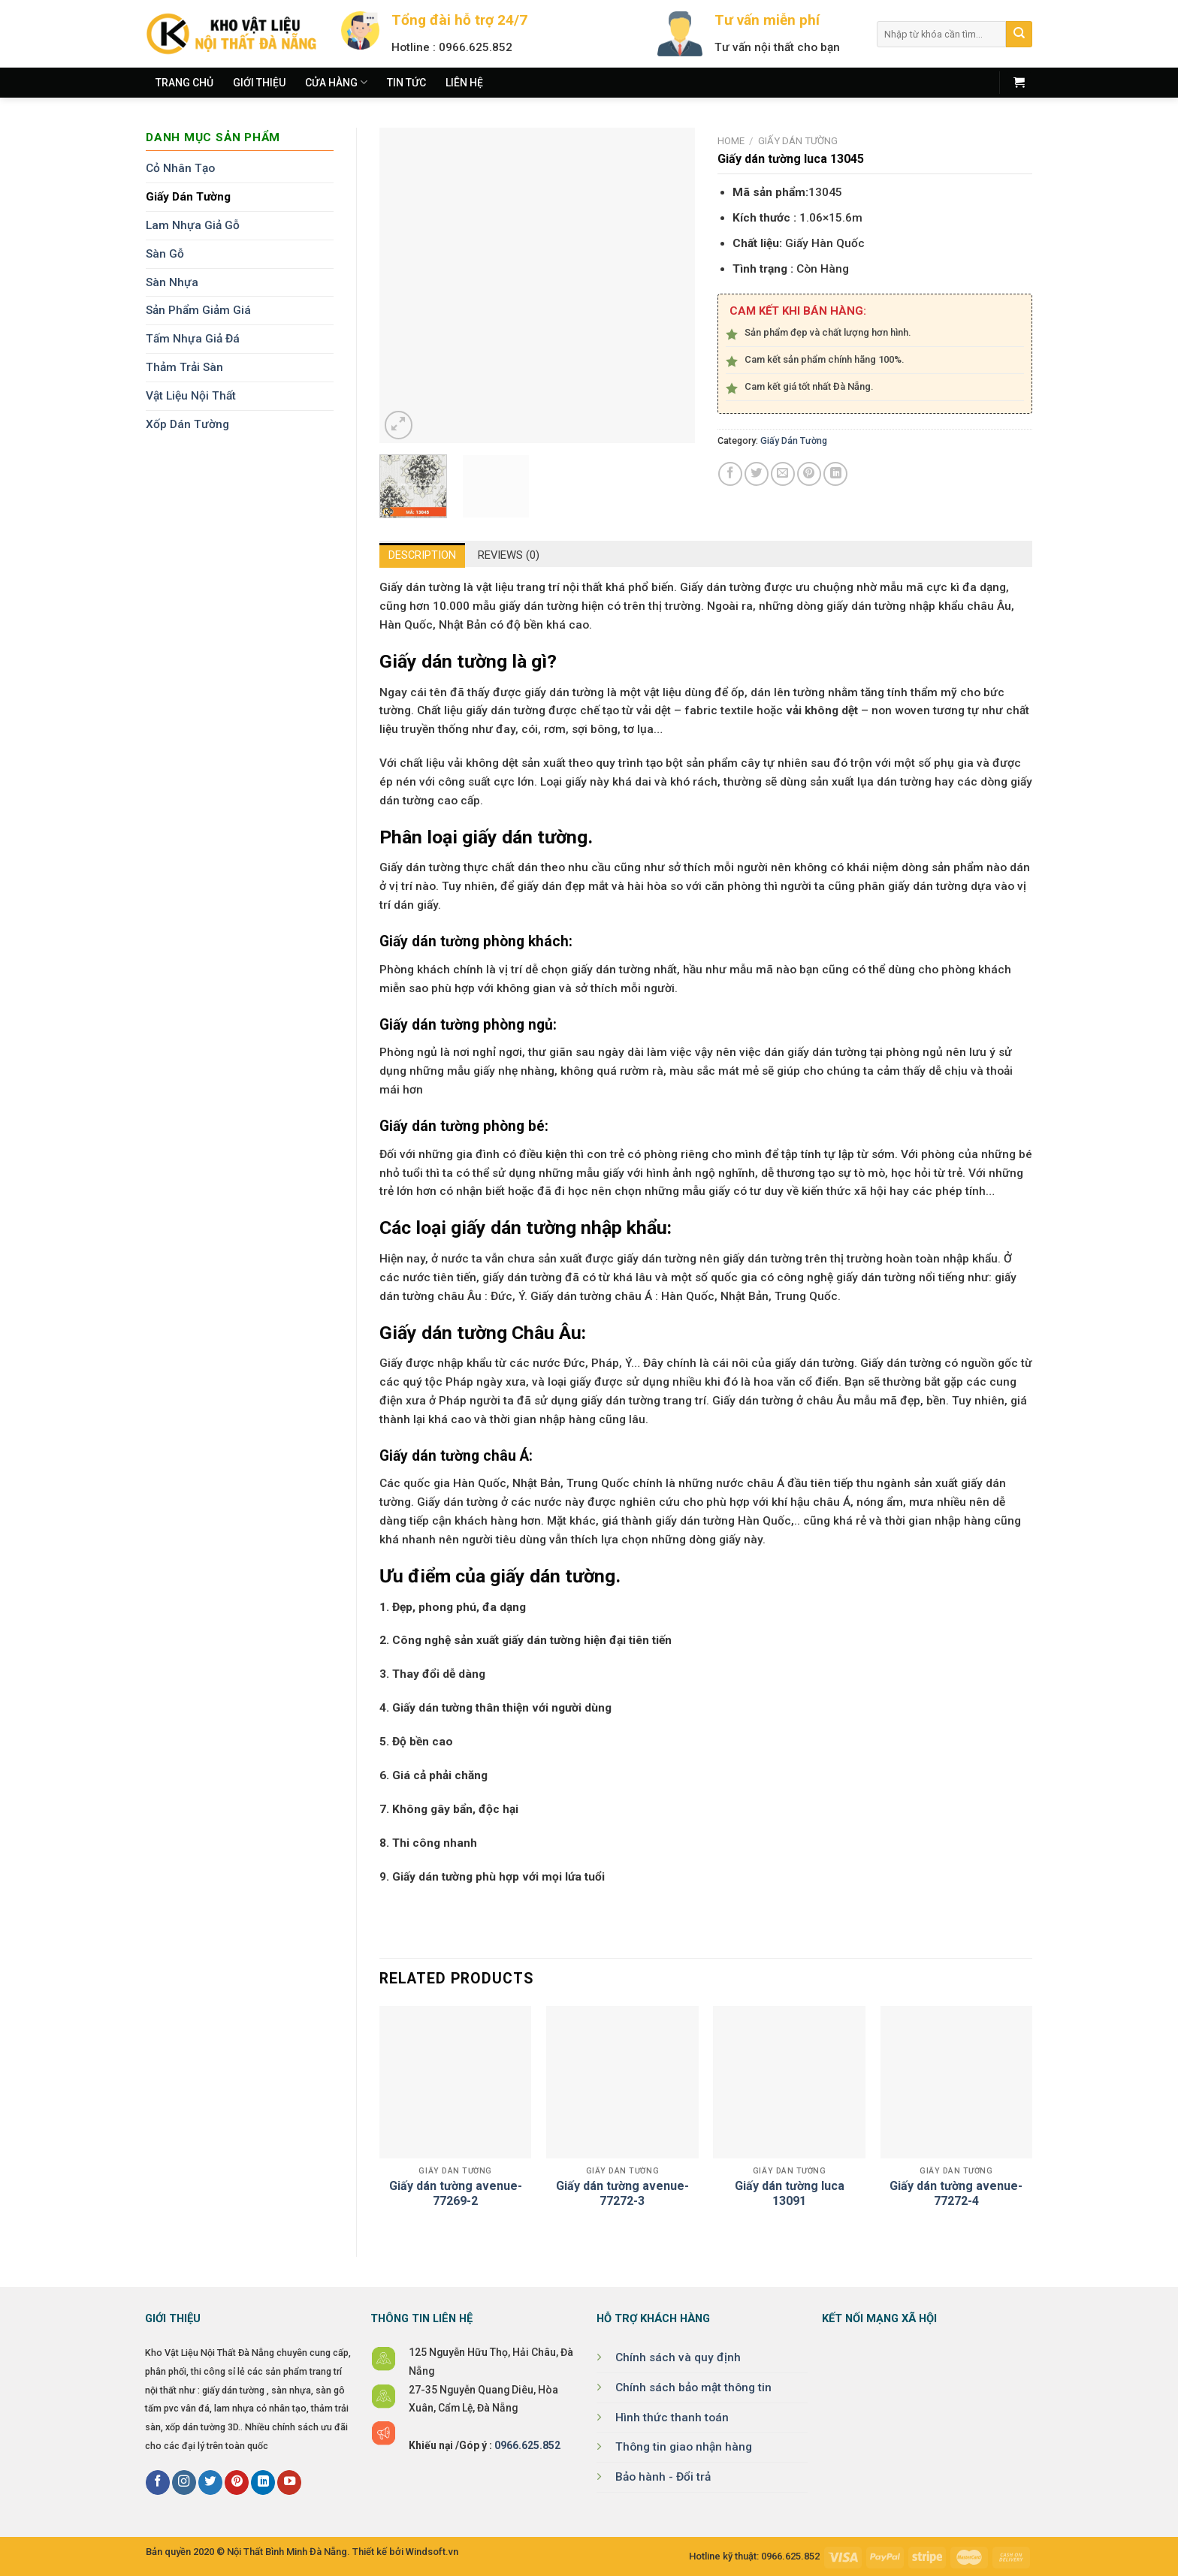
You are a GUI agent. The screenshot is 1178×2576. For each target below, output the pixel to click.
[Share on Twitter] (757, 474)
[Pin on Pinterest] (809, 474)
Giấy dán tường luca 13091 (789, 2194)
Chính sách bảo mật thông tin (693, 2387)
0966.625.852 (527, 2445)
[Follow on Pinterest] (237, 2482)
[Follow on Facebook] (158, 2482)
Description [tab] (422, 556)
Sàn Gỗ (165, 254)
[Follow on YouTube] (289, 2482)
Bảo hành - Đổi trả (663, 2477)
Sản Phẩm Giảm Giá (198, 310)
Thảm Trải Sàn (184, 367)
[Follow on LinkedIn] (263, 2482)
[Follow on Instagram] (184, 2482)
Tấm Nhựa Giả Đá (193, 338)
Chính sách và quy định (678, 2357)
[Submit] (1019, 34)
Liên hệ (464, 83)
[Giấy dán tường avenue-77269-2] (455, 2082)
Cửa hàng (336, 82)
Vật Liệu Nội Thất (191, 396)
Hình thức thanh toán (672, 2417)
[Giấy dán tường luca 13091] (789, 2082)
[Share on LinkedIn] (835, 474)
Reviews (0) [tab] (512, 556)
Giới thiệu (259, 83)
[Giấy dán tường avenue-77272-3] (622, 2082)
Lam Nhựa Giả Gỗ (193, 225)
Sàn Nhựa (172, 282)
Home (731, 140)
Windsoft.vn (432, 2551)
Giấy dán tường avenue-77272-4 (956, 2194)
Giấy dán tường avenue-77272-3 (622, 2194)
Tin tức (406, 83)
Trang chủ (184, 83)
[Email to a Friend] (783, 474)
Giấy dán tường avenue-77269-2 (455, 2194)
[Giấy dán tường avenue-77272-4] (956, 2082)
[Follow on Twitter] (210, 2482)
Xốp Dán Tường (187, 424)
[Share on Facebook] (730, 474)
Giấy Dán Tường (188, 197)
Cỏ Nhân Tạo (180, 168)
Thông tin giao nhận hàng (683, 2447)
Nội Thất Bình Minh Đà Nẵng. (288, 2551)
